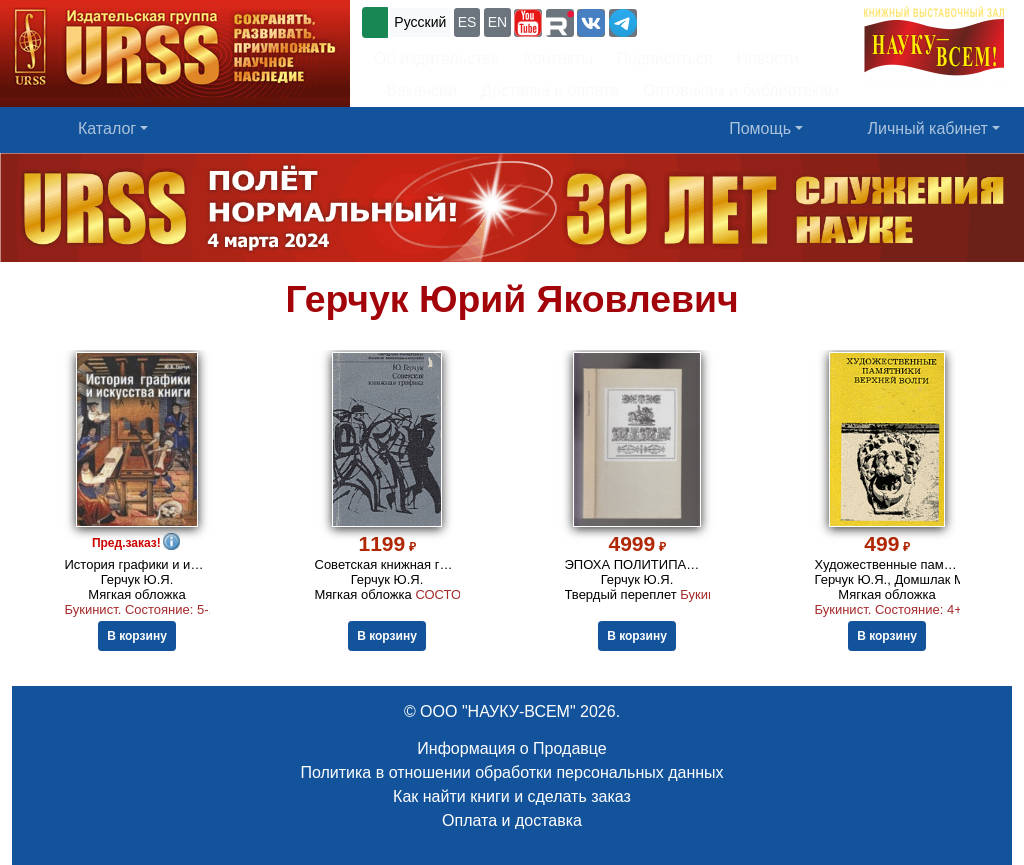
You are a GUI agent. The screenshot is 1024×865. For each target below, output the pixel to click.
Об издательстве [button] (437, 58)
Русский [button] (420, 22)
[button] (528, 23)
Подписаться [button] (665, 58)
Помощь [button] (760, 128)
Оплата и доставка (512, 820)
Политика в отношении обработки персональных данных (511, 772)
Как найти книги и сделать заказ (512, 796)
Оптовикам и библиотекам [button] (741, 90)
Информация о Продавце (511, 748)
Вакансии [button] (415, 90)
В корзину (137, 636)
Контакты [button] (558, 58)
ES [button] (467, 22)
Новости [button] (768, 58)
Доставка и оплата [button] (550, 90)
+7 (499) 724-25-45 (714, 20)
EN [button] (497, 22)
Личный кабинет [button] (928, 128)
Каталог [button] (107, 128)
